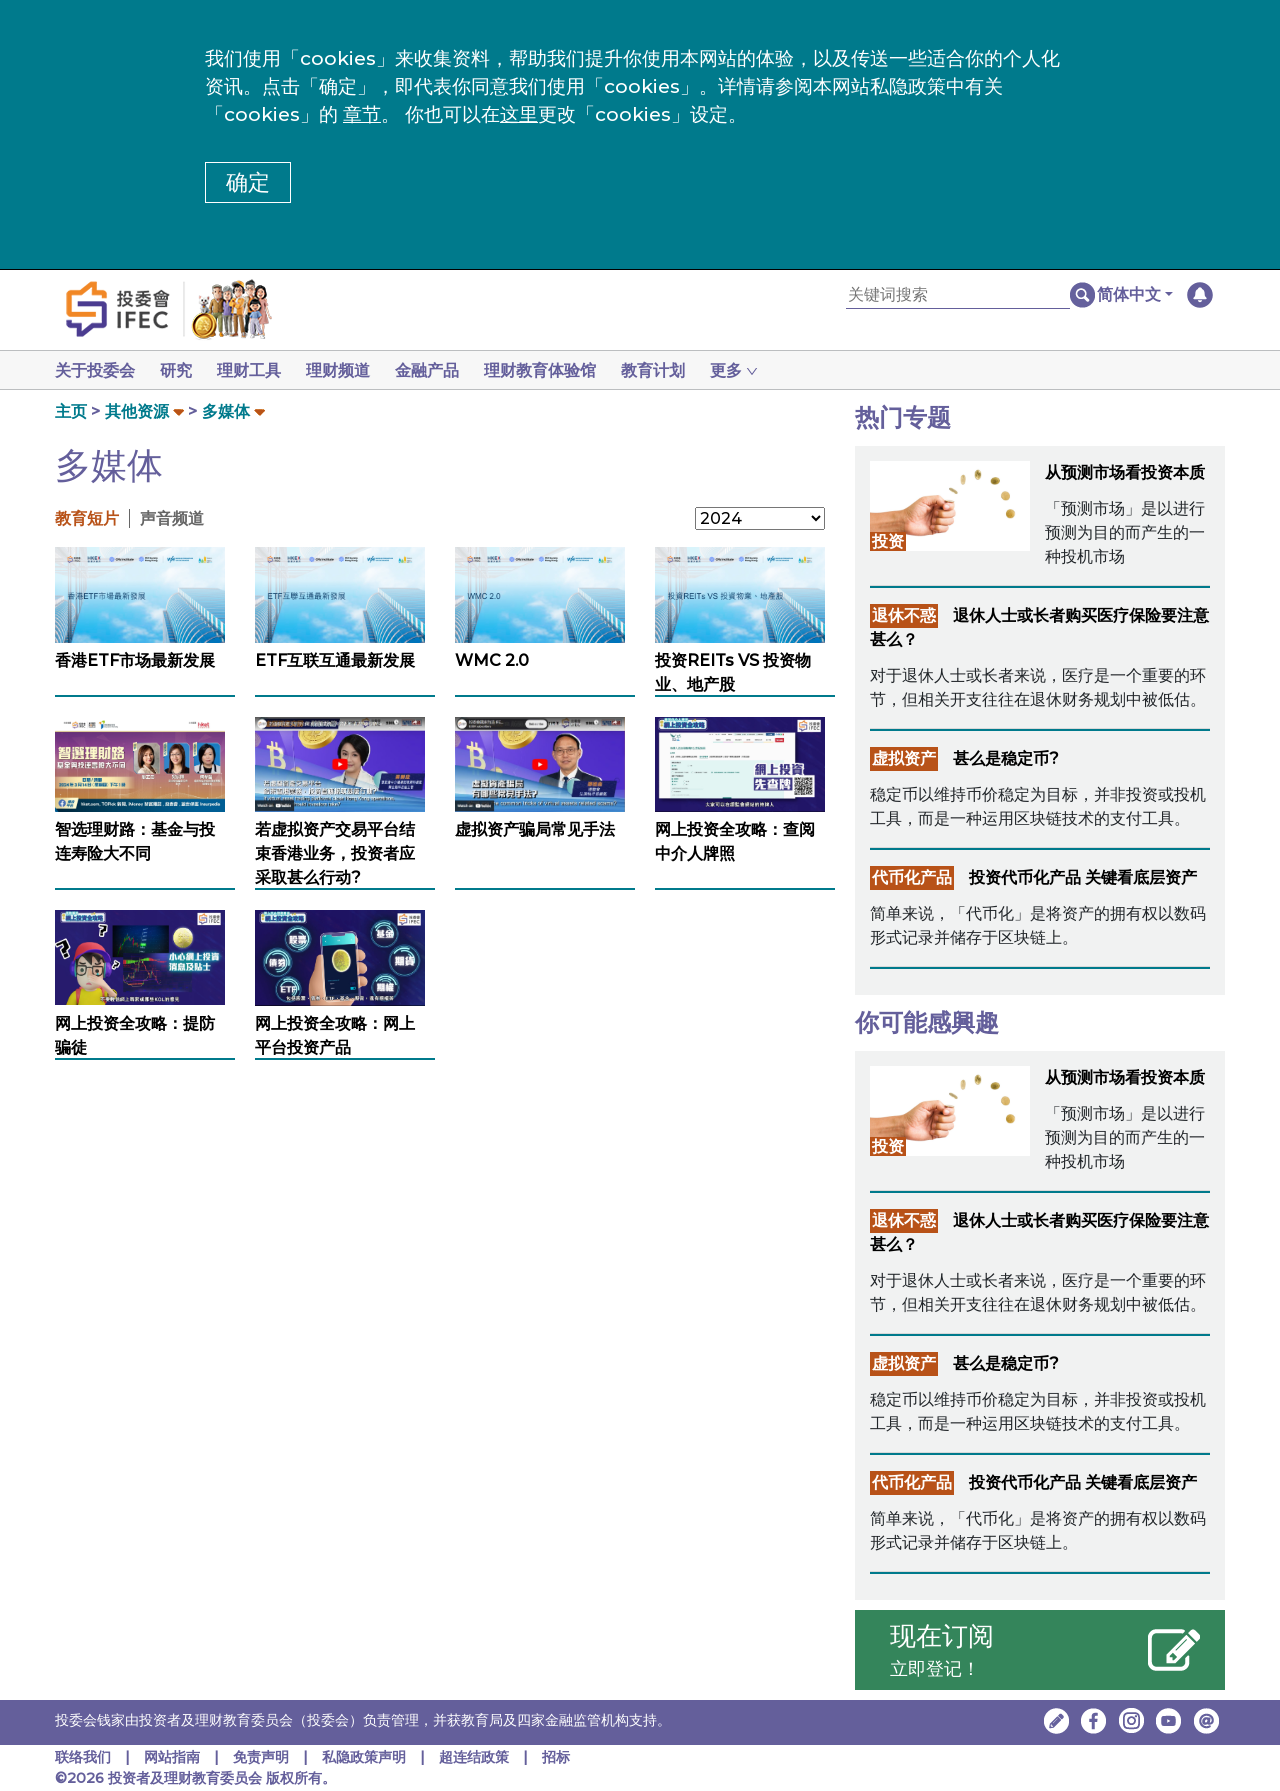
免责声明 (263, 1757)
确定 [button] (248, 182)
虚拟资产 (904, 758)
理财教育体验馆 (560, 370)
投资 (888, 541)
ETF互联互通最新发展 (335, 660)
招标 (556, 1757)
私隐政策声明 (364, 1757)
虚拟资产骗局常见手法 (535, 829)
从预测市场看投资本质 (1125, 472)
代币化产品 (912, 877)
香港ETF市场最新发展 (135, 660)
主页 (71, 411)
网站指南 (172, 1757)
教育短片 (87, 518)
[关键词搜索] (958, 295)
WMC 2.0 (492, 660)
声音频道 (172, 518)
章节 (362, 114)
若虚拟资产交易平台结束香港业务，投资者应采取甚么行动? (335, 853)
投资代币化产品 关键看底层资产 (1083, 877)
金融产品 (443, 370)
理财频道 (350, 370)
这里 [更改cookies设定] (519, 114)
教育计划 (677, 370)
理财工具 (257, 370)
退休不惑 (904, 615)
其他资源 (137, 411)
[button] (1135, 295)
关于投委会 (95, 370)
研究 (180, 370)
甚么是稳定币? (1006, 758)
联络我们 (83, 1757)
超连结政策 (474, 1757)
